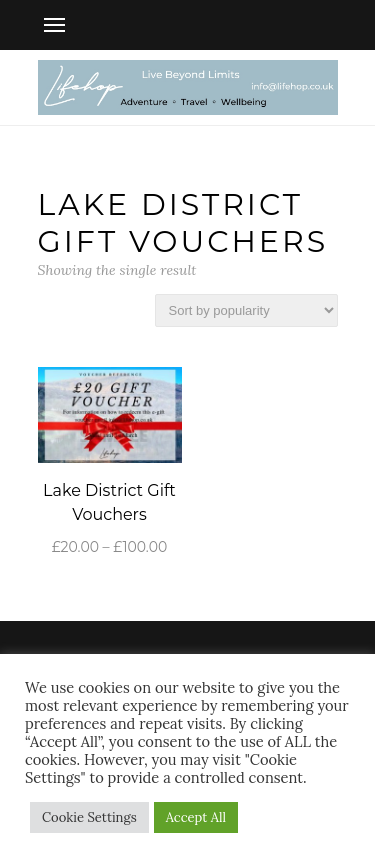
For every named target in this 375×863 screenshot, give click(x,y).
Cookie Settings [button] (89, 817)
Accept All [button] (196, 817)
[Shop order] (246, 310)
